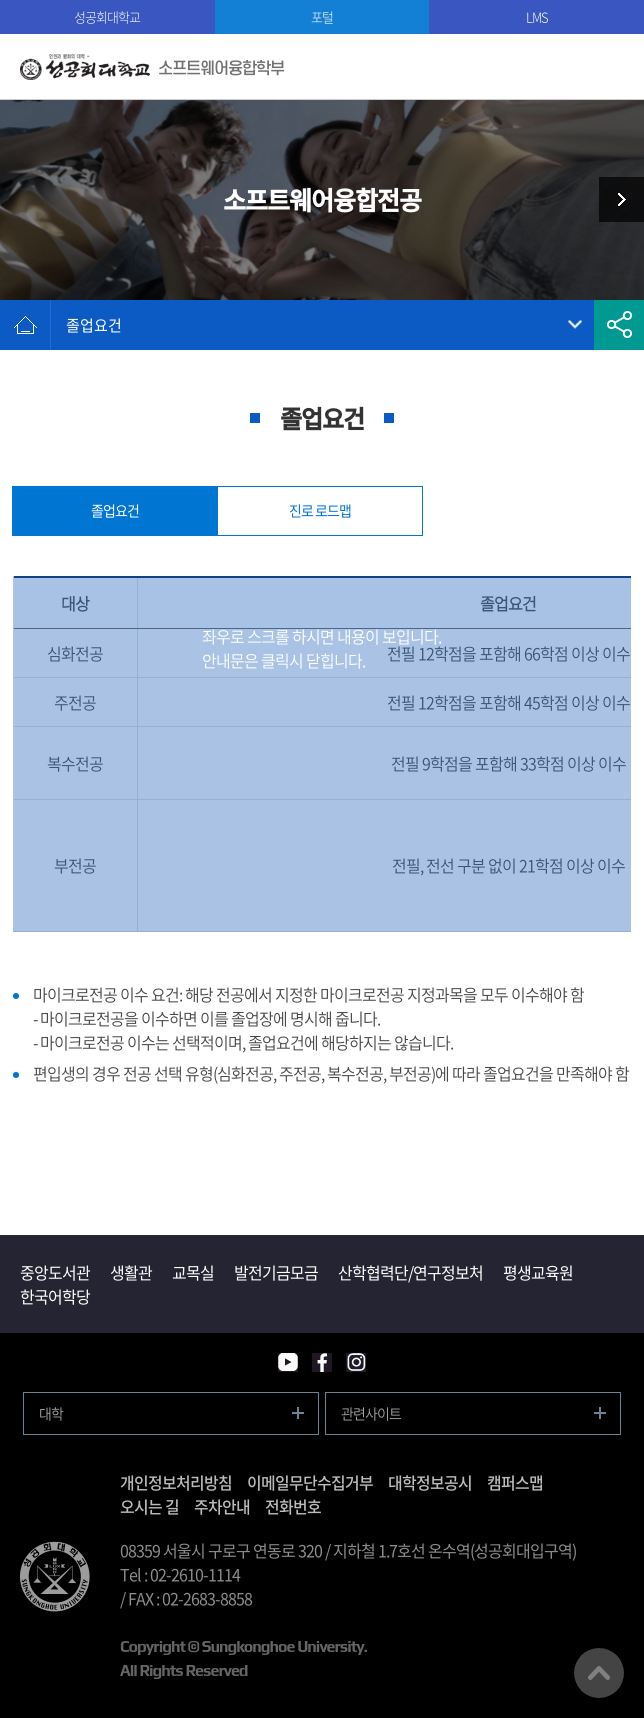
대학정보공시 (430, 1482)
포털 (322, 16)
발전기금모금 (276, 1272)
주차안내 (222, 1506)
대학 (51, 1413)
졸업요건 (94, 325)
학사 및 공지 (614, 199)
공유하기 (619, 325)
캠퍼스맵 (515, 1482)
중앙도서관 (55, 1272)
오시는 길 (149, 1506)
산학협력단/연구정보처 (410, 1272)
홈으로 (25, 325)
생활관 (131, 1272)
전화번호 (293, 1506)
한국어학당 (55, 1296)
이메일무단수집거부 (310, 1482)
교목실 (193, 1272)
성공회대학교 (107, 16)
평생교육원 (538, 1272)
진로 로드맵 (320, 510)
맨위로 (599, 1673)
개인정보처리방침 (176, 1482)
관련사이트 (371, 1413)
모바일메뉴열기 (611, 66)
